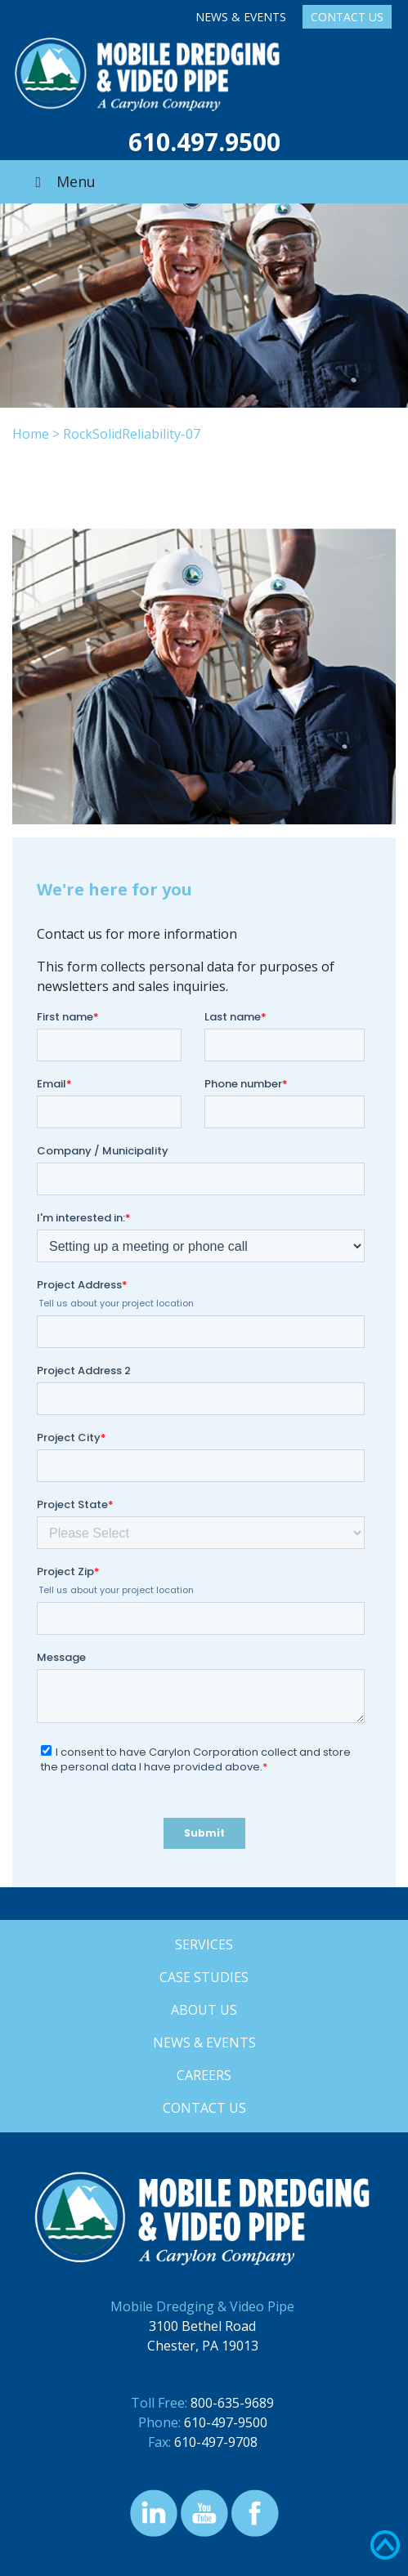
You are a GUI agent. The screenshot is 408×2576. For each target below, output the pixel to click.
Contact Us (347, 17)
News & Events (240, 17)
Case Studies (204, 1977)
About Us (204, 2010)
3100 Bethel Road (202, 2326)
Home (30, 434)
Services (204, 1944)
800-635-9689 (232, 2403)
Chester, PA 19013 (202, 2346)
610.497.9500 (204, 141)
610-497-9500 (225, 2422)
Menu (62, 181)
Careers (204, 2075)
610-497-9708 (216, 2442)
